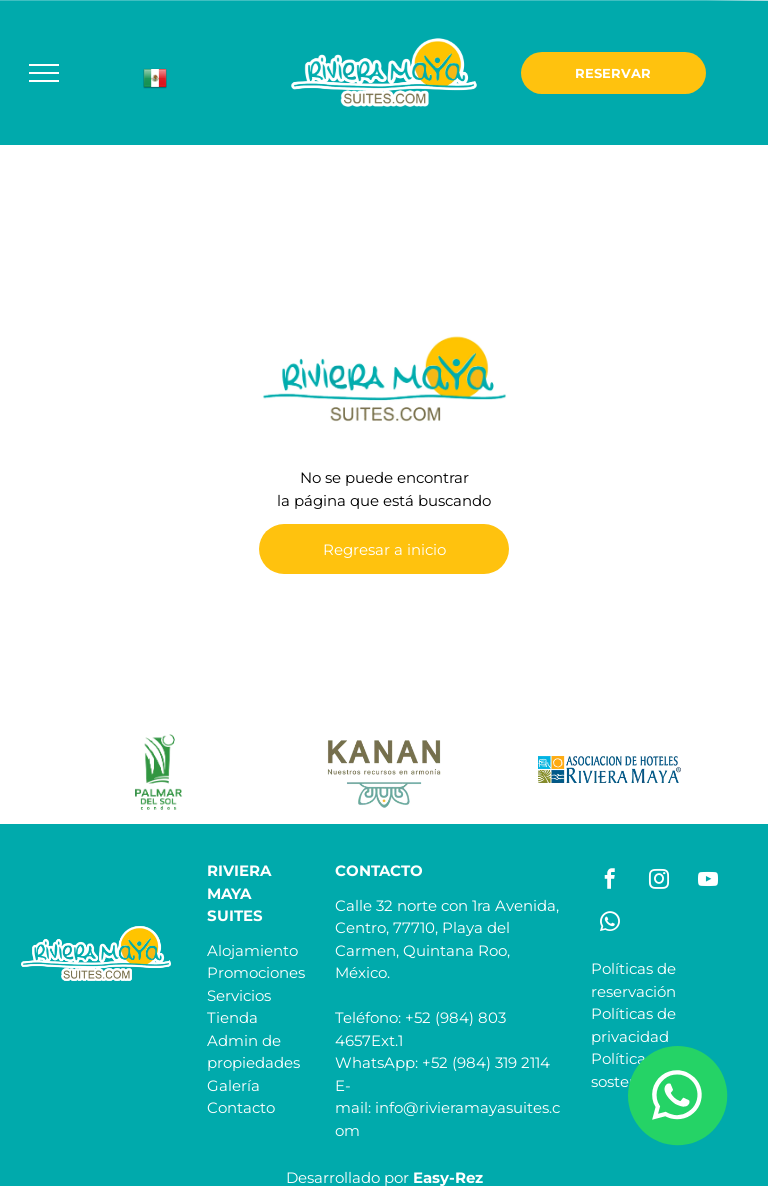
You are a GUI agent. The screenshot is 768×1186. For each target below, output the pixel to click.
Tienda (232, 1017)
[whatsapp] (610, 924)
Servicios (239, 995)
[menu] (44, 73)
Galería (233, 1085)
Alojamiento (252, 950)
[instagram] (659, 881)
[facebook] (610, 881)
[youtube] (708, 881)
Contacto (241, 1107)
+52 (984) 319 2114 (486, 1062)
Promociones (256, 972)
